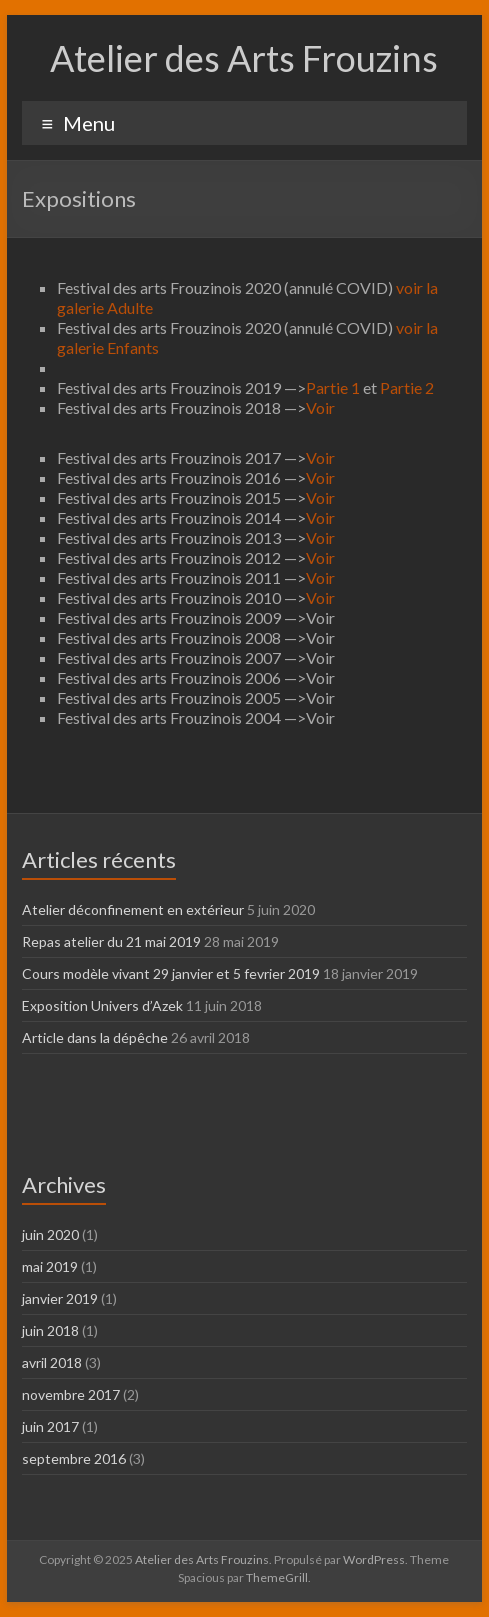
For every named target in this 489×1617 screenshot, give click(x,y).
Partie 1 (333, 387)
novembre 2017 (71, 1394)
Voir (320, 407)
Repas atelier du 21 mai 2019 (111, 941)
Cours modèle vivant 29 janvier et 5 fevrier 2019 (171, 973)
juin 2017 (50, 1426)
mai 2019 (50, 1266)
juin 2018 (50, 1330)
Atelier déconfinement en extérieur (133, 909)
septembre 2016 (74, 1458)
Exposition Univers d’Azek (102, 1005)
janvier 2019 (60, 1298)
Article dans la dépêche (95, 1037)
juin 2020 (50, 1234)
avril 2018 (52, 1362)
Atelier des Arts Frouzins (244, 58)
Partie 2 (407, 387)
